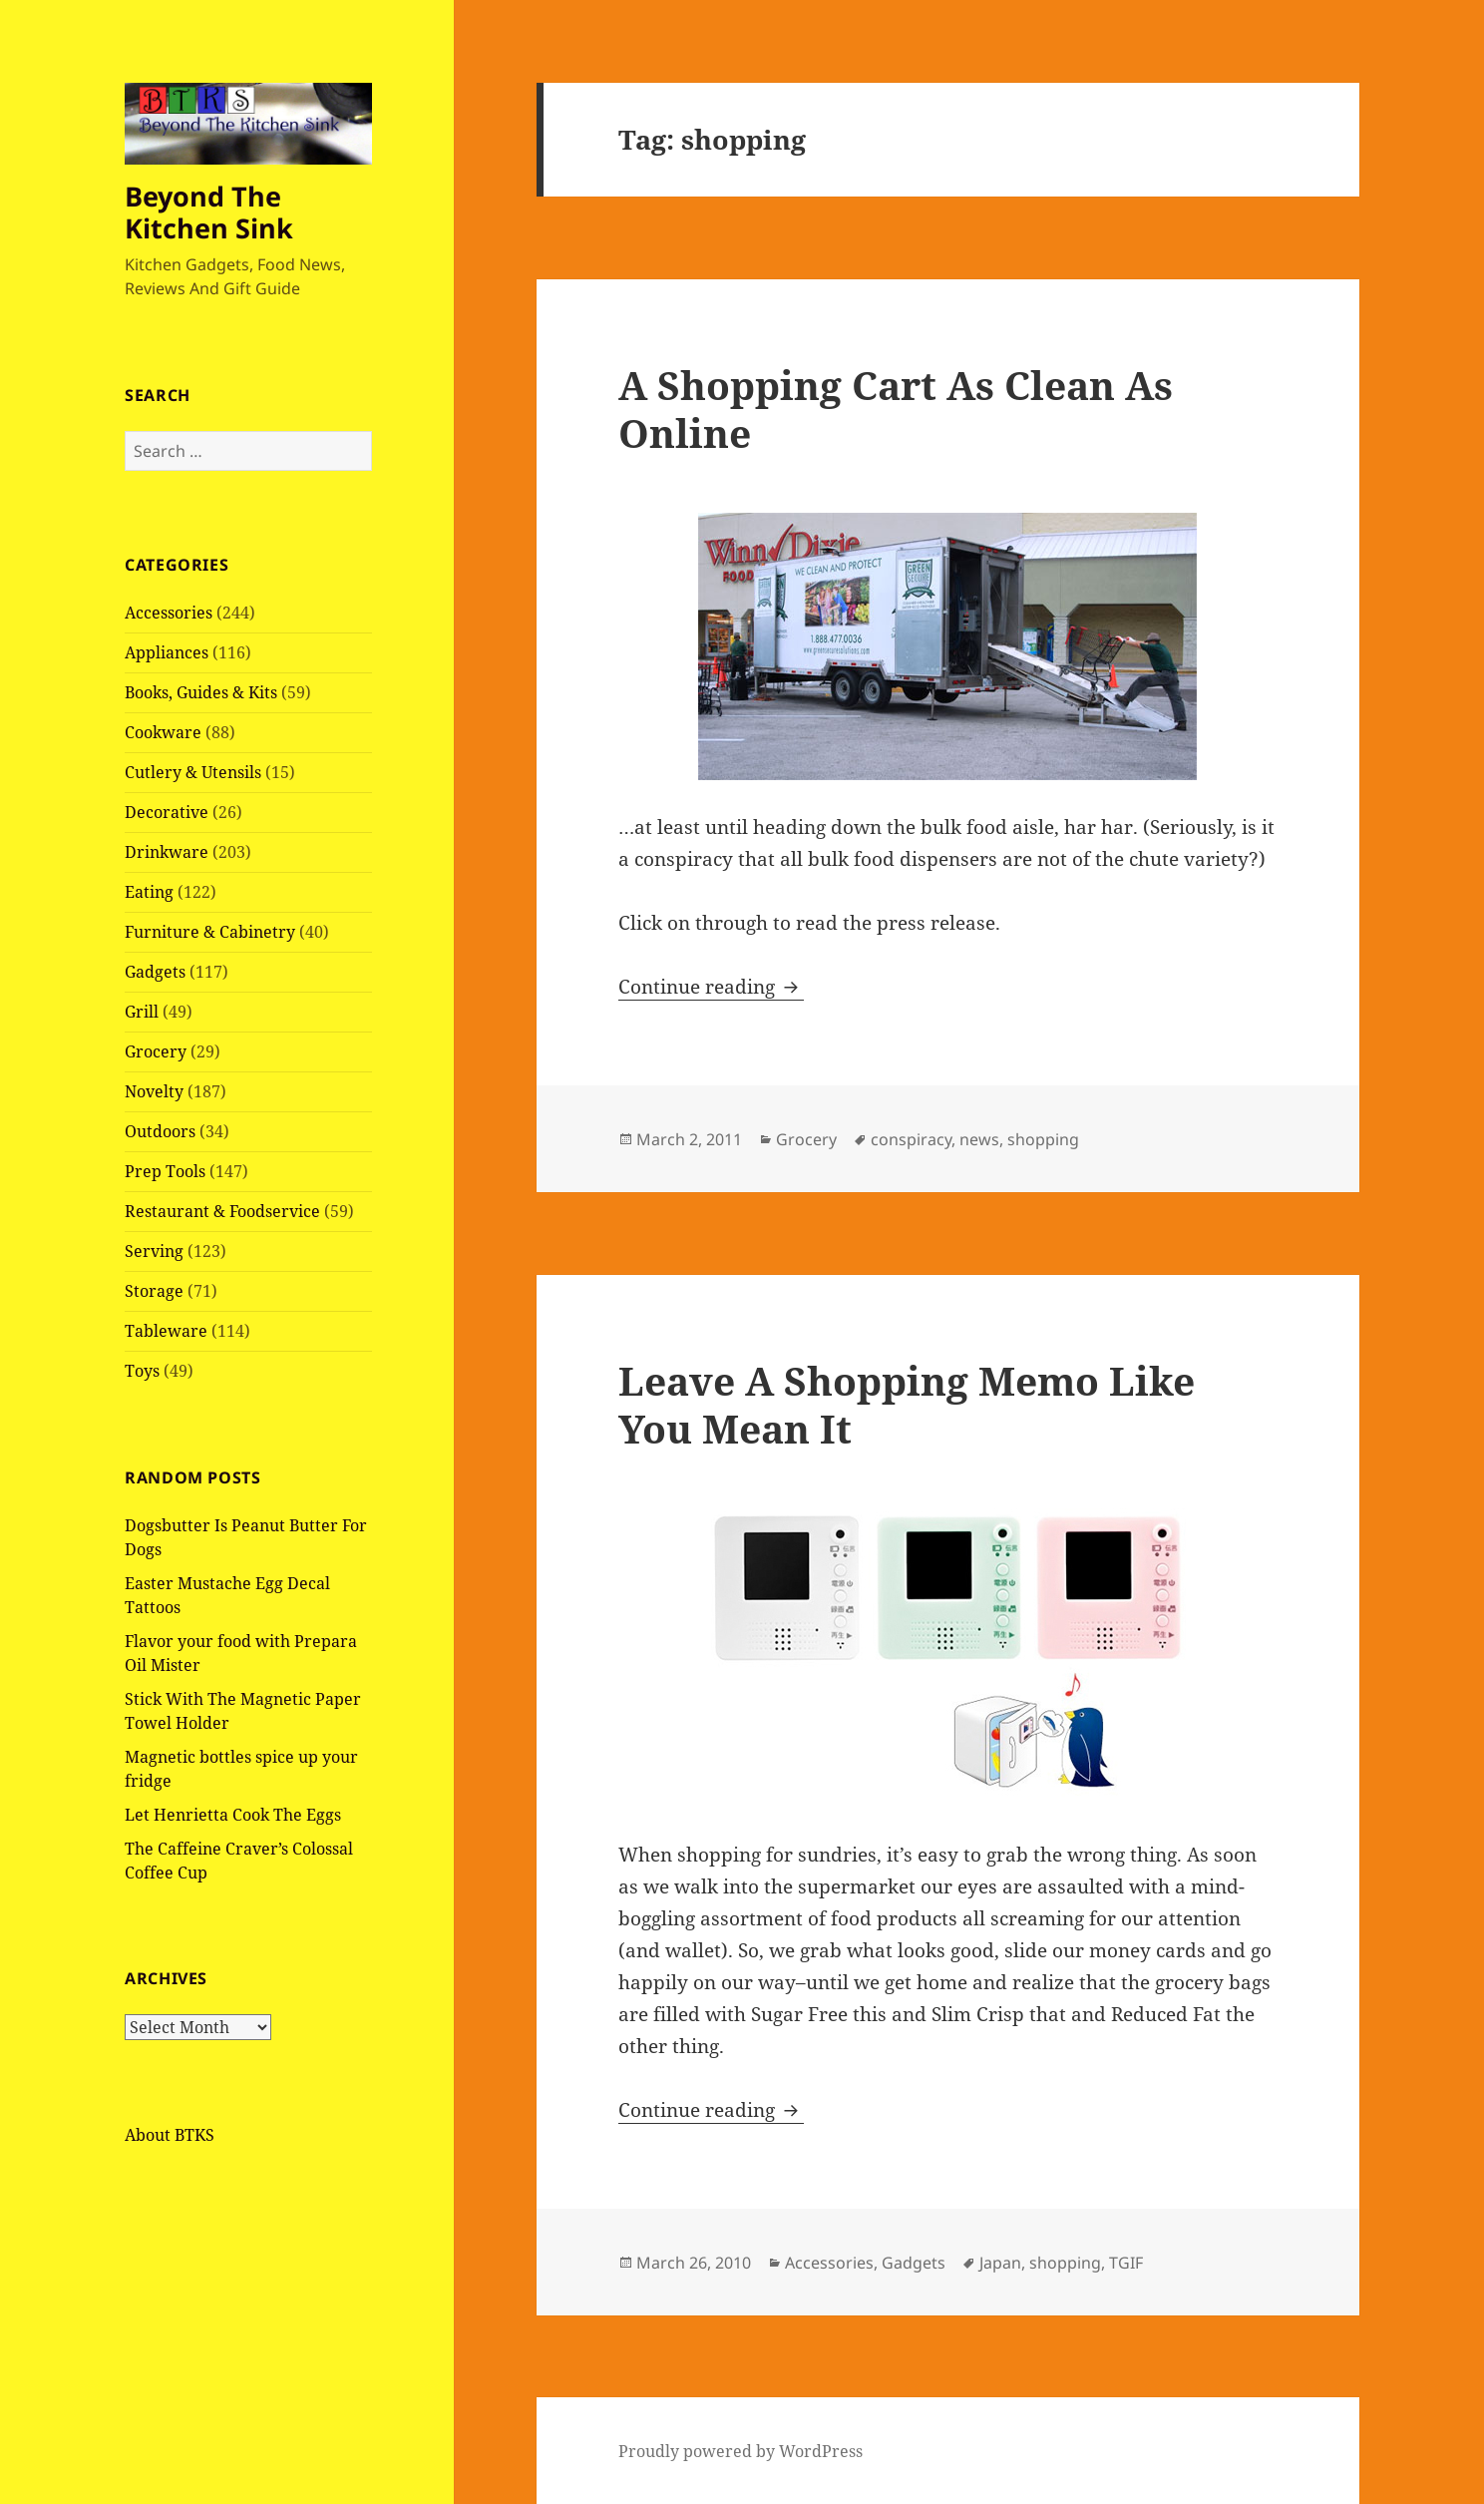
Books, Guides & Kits (201, 692)
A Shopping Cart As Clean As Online (895, 408)
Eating (149, 892)
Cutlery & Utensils (193, 772)
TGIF (1126, 2263)
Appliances (166, 652)
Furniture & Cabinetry (210, 932)
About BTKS (169, 2135)
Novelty (154, 1091)
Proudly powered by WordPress (740, 2451)
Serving (154, 1251)
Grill (142, 1012)
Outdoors (160, 1131)
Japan (1000, 2263)
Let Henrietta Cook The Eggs (233, 1815)
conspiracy (911, 1139)
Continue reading (711, 987)
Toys (142, 1371)
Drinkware (166, 852)
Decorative (166, 812)
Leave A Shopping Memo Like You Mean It (906, 1404)
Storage (154, 1291)
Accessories (168, 613)
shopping (1043, 1139)
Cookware (163, 732)
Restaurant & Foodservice (222, 1211)
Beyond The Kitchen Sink (209, 212)
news (979, 1139)
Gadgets (155, 972)
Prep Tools (165, 1171)
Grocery (155, 1051)
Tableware (166, 1331)
